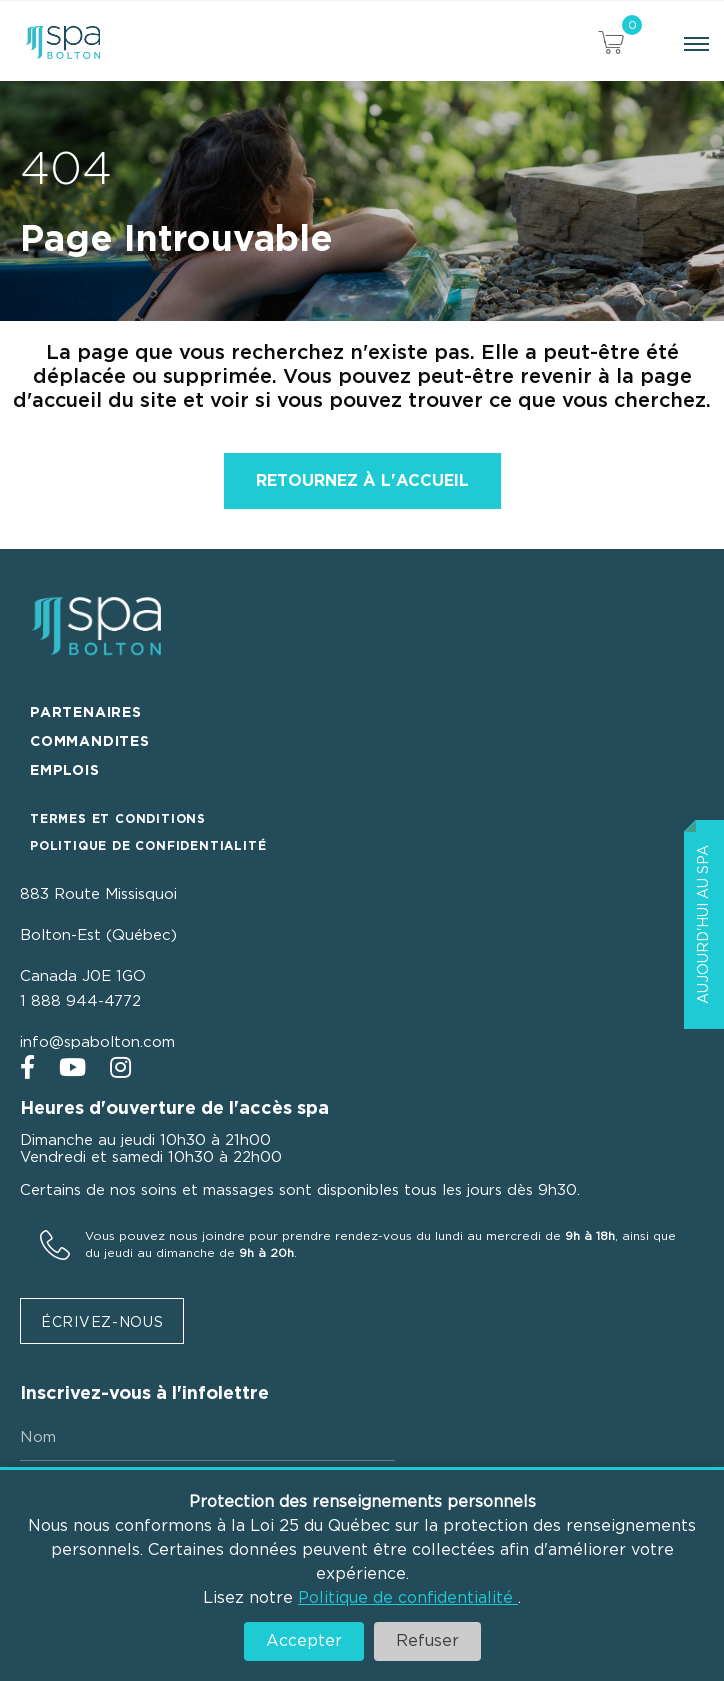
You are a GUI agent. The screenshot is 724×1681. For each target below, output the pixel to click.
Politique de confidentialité (408, 1598)
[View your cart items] (611, 45)
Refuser (427, 1641)
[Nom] (207, 1438)
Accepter (304, 1641)
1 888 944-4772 (80, 1001)
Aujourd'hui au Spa (704, 924)
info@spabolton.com (97, 1042)
